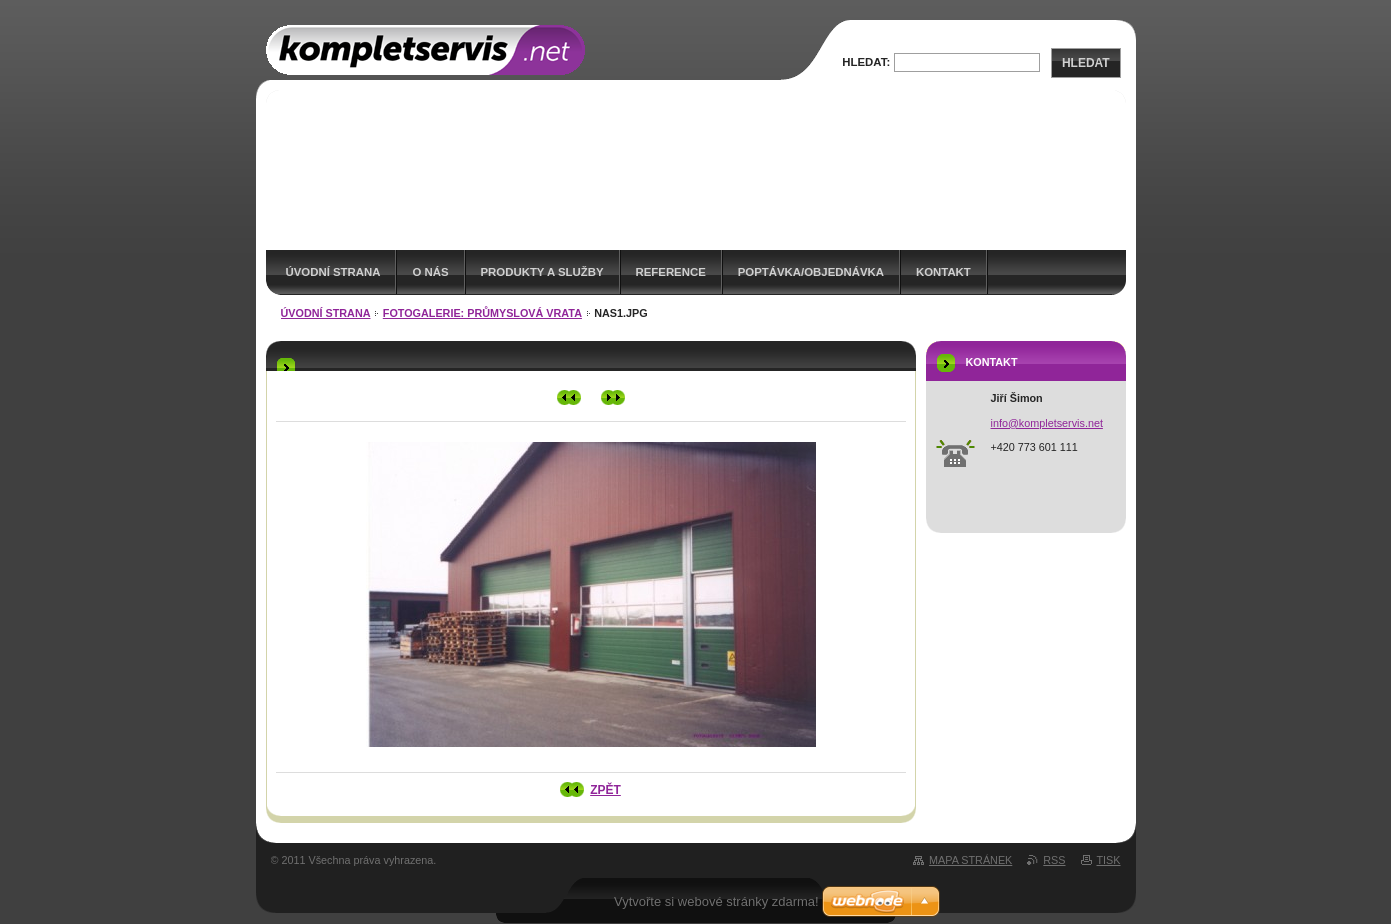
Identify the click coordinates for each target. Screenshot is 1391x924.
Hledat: (866, 62)
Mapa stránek (970, 860)
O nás (430, 272)
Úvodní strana (333, 272)
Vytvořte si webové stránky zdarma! (716, 901)
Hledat (1086, 63)
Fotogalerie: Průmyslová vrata (482, 313)
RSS (1054, 860)
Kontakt (943, 272)
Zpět (605, 790)
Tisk (1109, 860)
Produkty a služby (542, 272)
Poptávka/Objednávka (811, 272)
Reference (671, 272)
